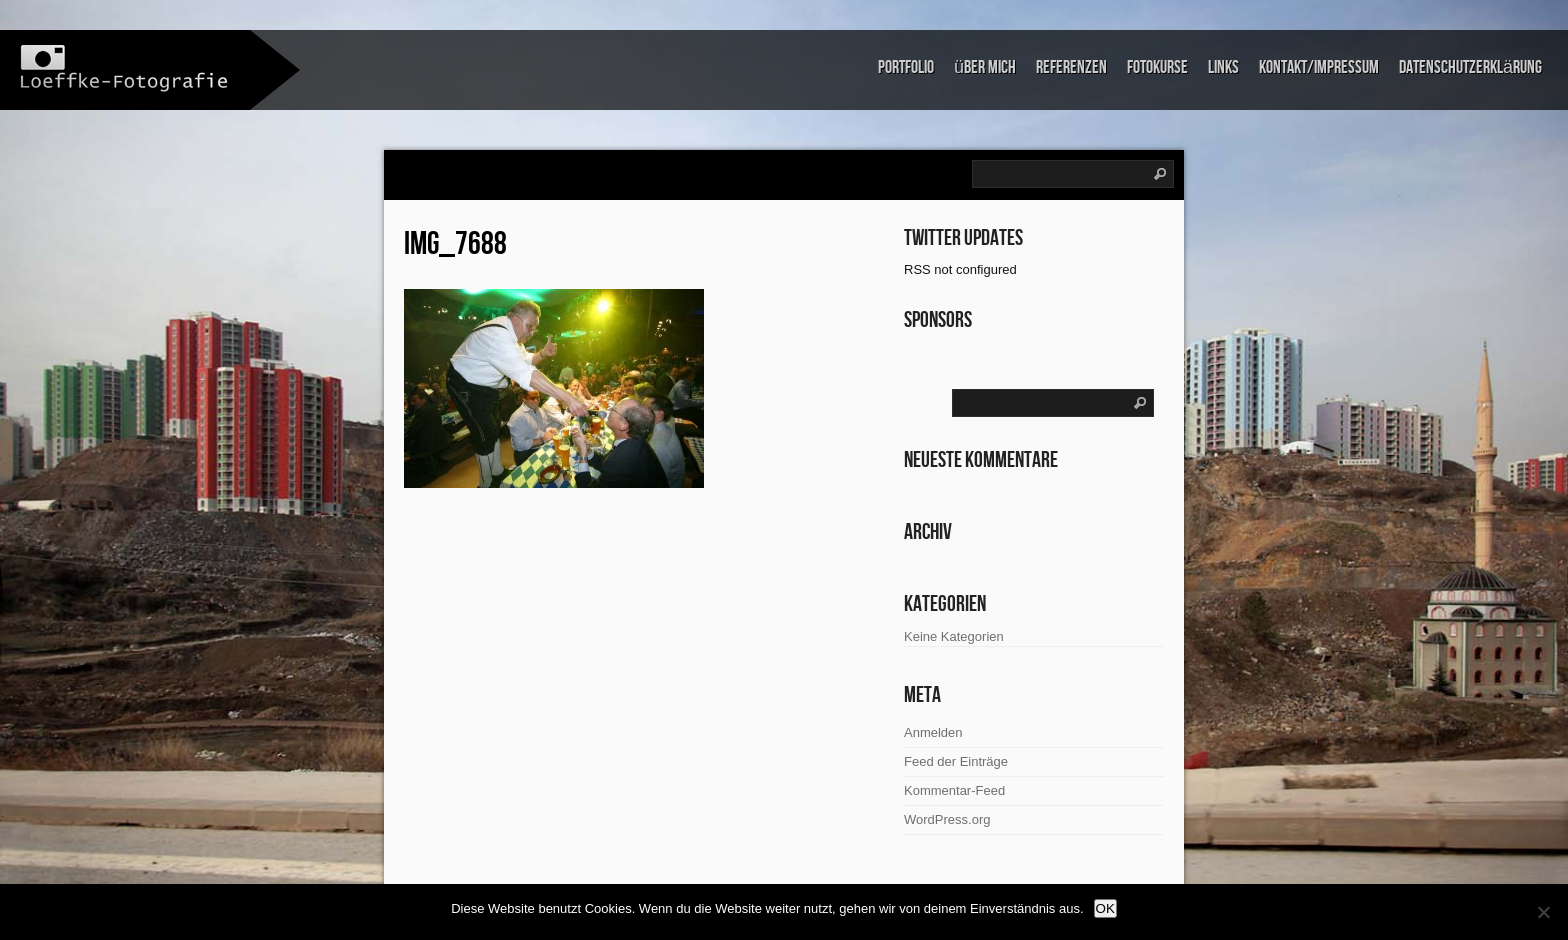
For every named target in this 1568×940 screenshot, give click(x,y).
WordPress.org (947, 819)
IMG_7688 (455, 244)
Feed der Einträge (956, 761)
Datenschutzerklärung (1470, 67)
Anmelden (933, 732)
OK (1105, 908)
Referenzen (1071, 67)
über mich (985, 67)
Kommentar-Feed (954, 790)
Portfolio (906, 67)
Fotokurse (1157, 67)
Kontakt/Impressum (1319, 67)
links (1223, 67)
